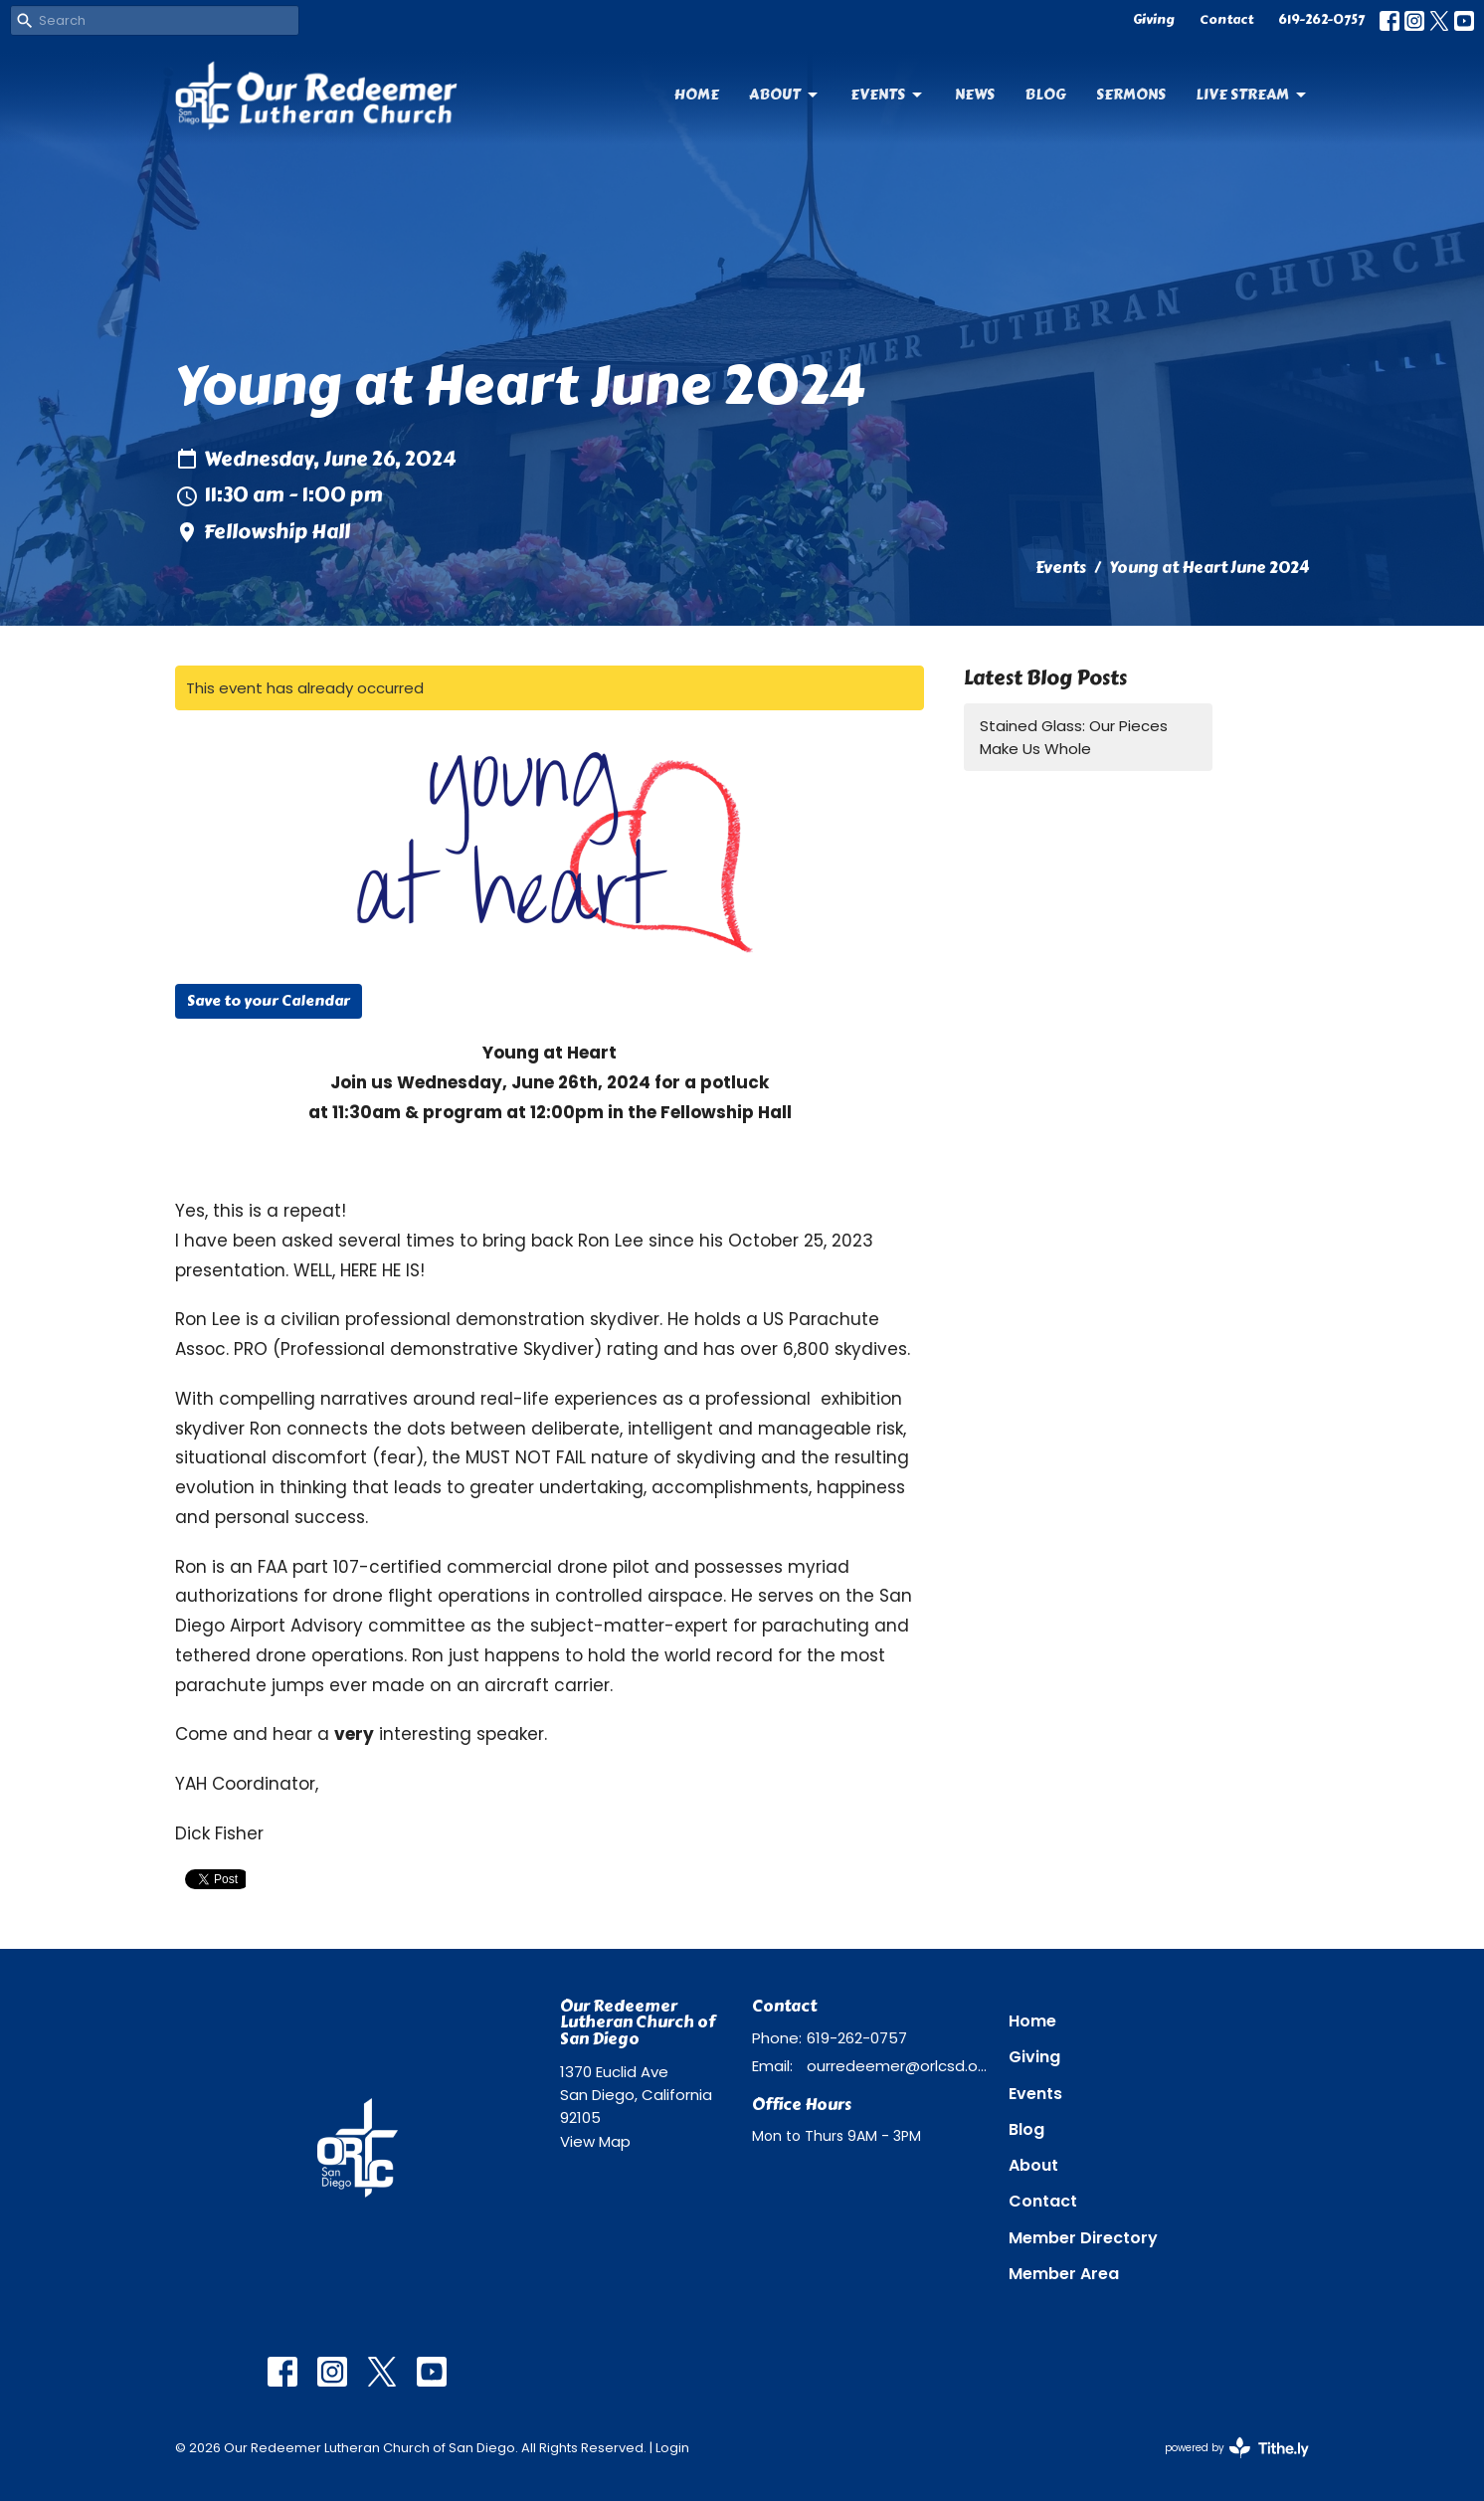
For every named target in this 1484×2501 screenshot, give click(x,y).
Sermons (1131, 94)
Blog (1045, 94)
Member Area (1064, 2273)
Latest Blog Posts (1045, 678)
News (975, 94)
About (785, 94)
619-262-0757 (1321, 20)
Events (887, 94)
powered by (1237, 2447)
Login (672, 2447)
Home (696, 94)
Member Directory (1083, 2237)
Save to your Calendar (268, 1001)
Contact (1226, 20)
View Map (595, 2141)
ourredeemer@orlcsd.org (898, 2065)
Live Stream (1252, 94)
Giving (1154, 20)
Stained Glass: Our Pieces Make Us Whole (1074, 737)
